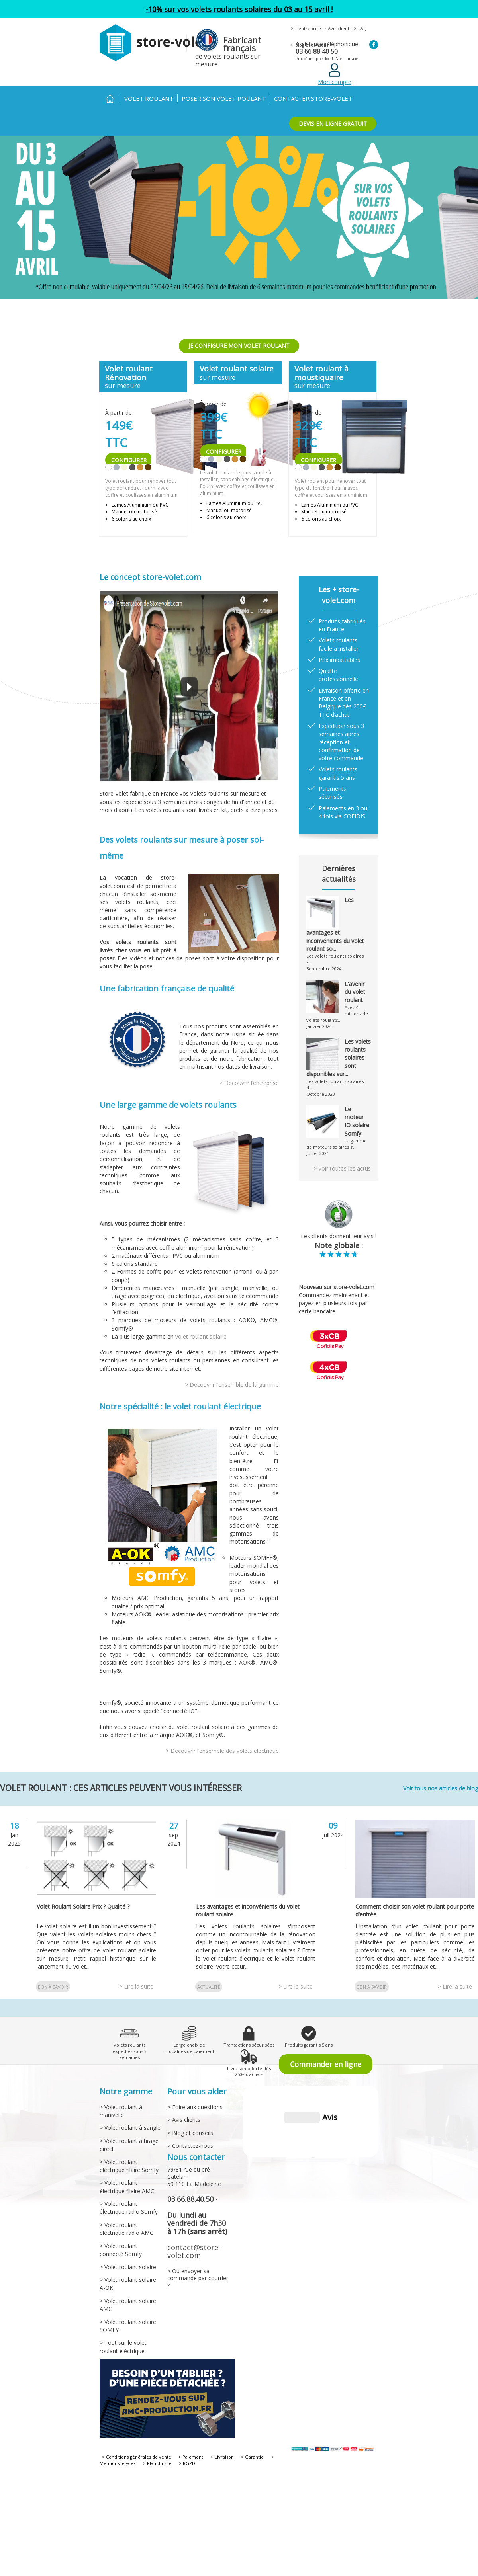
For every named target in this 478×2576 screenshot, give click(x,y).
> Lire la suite (136, 1986)
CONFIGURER (129, 460)
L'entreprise (308, 28)
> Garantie (252, 2457)
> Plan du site (157, 2463)
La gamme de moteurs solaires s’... (336, 1144)
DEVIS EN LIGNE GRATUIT (333, 123)
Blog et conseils (311, 45)
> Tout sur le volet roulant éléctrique (123, 2346)
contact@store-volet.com (194, 2251)
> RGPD (187, 2463)
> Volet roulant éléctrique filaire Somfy (129, 2166)
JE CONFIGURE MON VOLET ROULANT (239, 345)
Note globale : (339, 1245)
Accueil (110, 98)
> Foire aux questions (195, 2107)
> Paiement (190, 2457)
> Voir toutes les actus (342, 1168)
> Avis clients (183, 2119)
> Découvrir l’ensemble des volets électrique (222, 1750)
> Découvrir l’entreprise (249, 1083)
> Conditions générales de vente (136, 2457)
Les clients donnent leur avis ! (338, 1236)
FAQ (362, 28)
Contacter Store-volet (313, 98)
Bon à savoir (53, 1987)
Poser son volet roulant (224, 98)
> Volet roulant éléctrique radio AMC (126, 2228)
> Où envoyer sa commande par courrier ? (197, 2278)
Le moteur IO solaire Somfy (357, 1121)
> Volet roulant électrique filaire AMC (127, 2186)
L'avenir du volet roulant (355, 992)
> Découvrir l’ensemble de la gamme (232, 1384)
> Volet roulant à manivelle (121, 2111)
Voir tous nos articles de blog (440, 1788)
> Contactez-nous (190, 2145)
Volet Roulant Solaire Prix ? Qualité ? (83, 1906)
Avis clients (339, 28)
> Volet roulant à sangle (130, 2127)
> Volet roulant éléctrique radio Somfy (129, 2207)
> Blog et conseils (190, 2133)
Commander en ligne (325, 2064)
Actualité (208, 1987)
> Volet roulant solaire (128, 2267)
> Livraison (222, 2457)
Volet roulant (148, 98)
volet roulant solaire (201, 1336)
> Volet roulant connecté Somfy (121, 2250)
